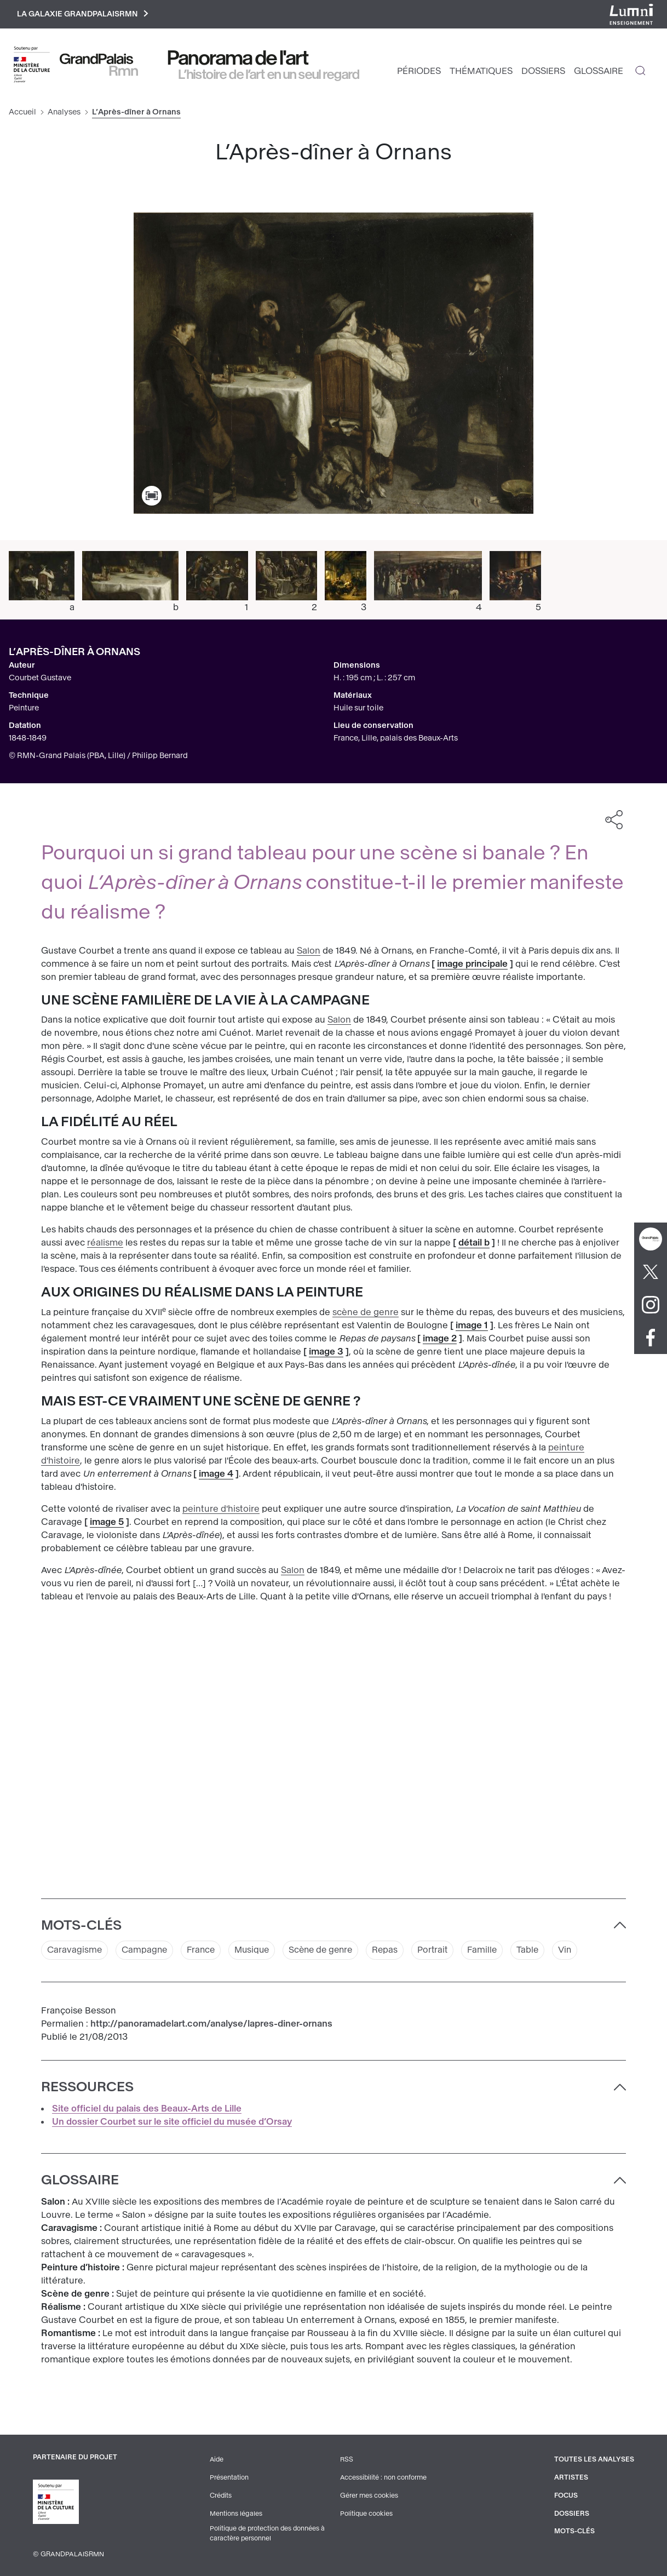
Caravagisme (75, 1950)
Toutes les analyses (594, 2460)
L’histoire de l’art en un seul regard (269, 75)
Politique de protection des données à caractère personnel (268, 2533)
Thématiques (481, 71)
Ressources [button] (87, 2088)
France (204, 1950)
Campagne (146, 1950)
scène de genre (365, 1313)
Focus (566, 2495)
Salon (308, 951)
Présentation (229, 2478)
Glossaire (598, 71)
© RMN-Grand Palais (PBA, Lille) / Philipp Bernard (98, 756)
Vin (579, 1950)
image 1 (472, 1326)
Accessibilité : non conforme (384, 2478)
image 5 (107, 1522)
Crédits (221, 2495)
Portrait (443, 1950)
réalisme (105, 1243)
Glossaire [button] (80, 2181)
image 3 (326, 1352)
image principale (472, 964)
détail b (474, 1243)
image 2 (440, 1339)
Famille (494, 1950)
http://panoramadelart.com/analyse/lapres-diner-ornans (211, 2024)
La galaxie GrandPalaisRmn (84, 14)
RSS (346, 2460)
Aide (217, 2460)
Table (541, 1950)
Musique (257, 1950)
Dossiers (543, 71)
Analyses (64, 112)
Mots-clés (574, 2530)
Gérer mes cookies (369, 2495)
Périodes (419, 71)
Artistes (571, 2478)
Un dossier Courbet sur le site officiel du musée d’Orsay (172, 2122)
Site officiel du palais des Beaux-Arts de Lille (147, 2109)
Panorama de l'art (238, 58)
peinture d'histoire (221, 1509)
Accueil (22, 112)
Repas (395, 1950)
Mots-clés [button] (81, 1925)
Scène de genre (329, 1950)
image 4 (216, 1474)
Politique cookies (366, 2513)
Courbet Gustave (40, 678)
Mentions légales (236, 2513)
